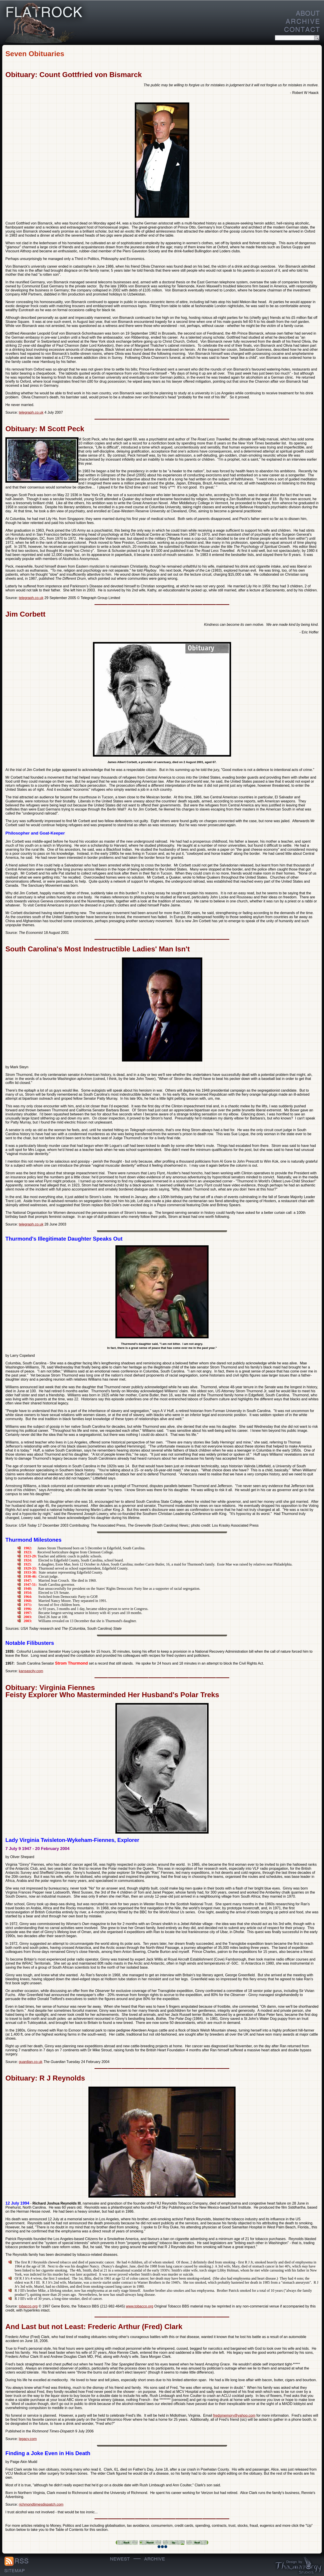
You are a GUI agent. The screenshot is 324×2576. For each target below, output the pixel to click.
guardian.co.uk (31, 2062)
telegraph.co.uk (31, 412)
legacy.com (28, 2439)
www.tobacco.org (139, 2306)
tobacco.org (28, 2306)
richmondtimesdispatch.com (41, 2504)
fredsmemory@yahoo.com (234, 2415)
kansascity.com (31, 1671)
